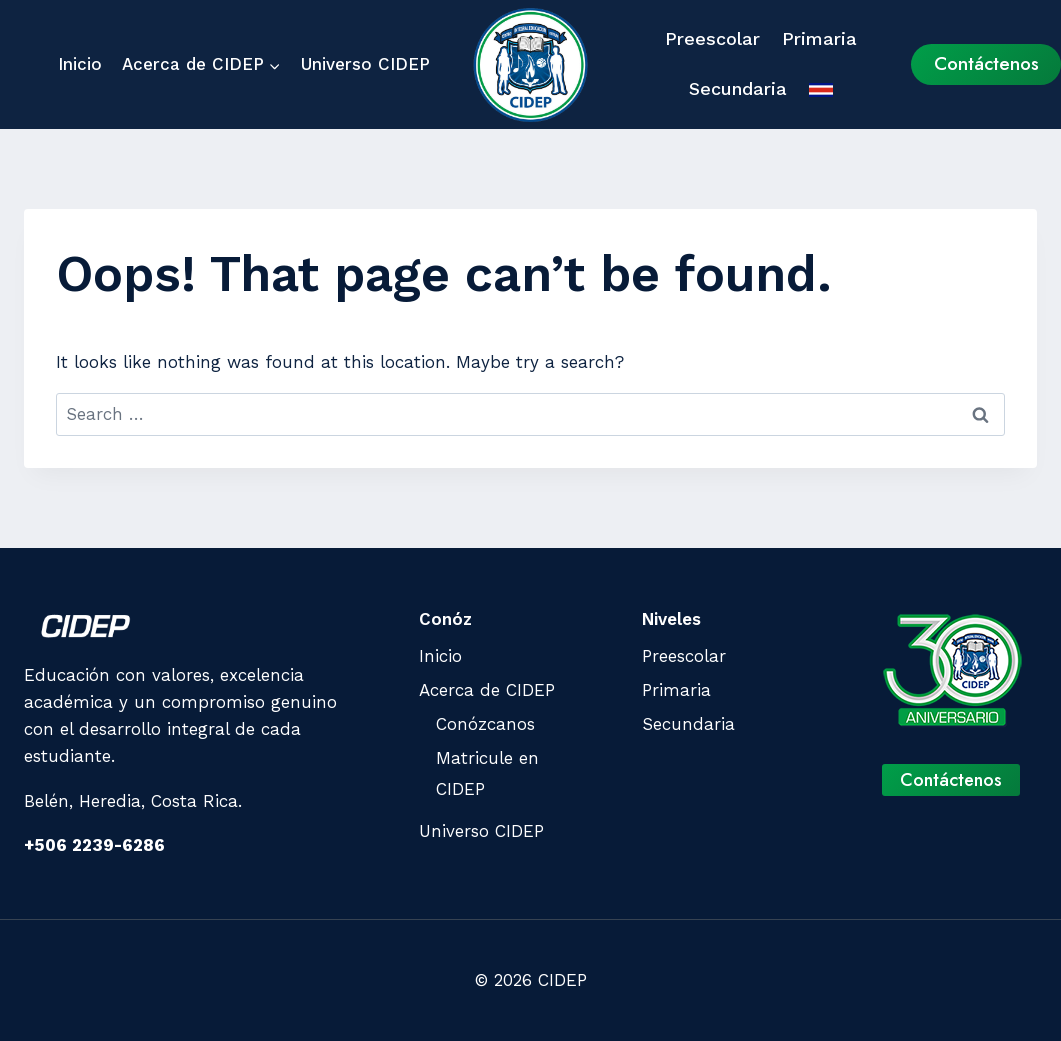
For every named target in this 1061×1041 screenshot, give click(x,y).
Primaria (819, 38)
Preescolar (712, 38)
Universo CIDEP (365, 64)
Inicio (80, 64)
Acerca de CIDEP (487, 690)
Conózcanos (485, 724)
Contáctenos (986, 63)
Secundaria (738, 88)
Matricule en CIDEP (487, 773)
